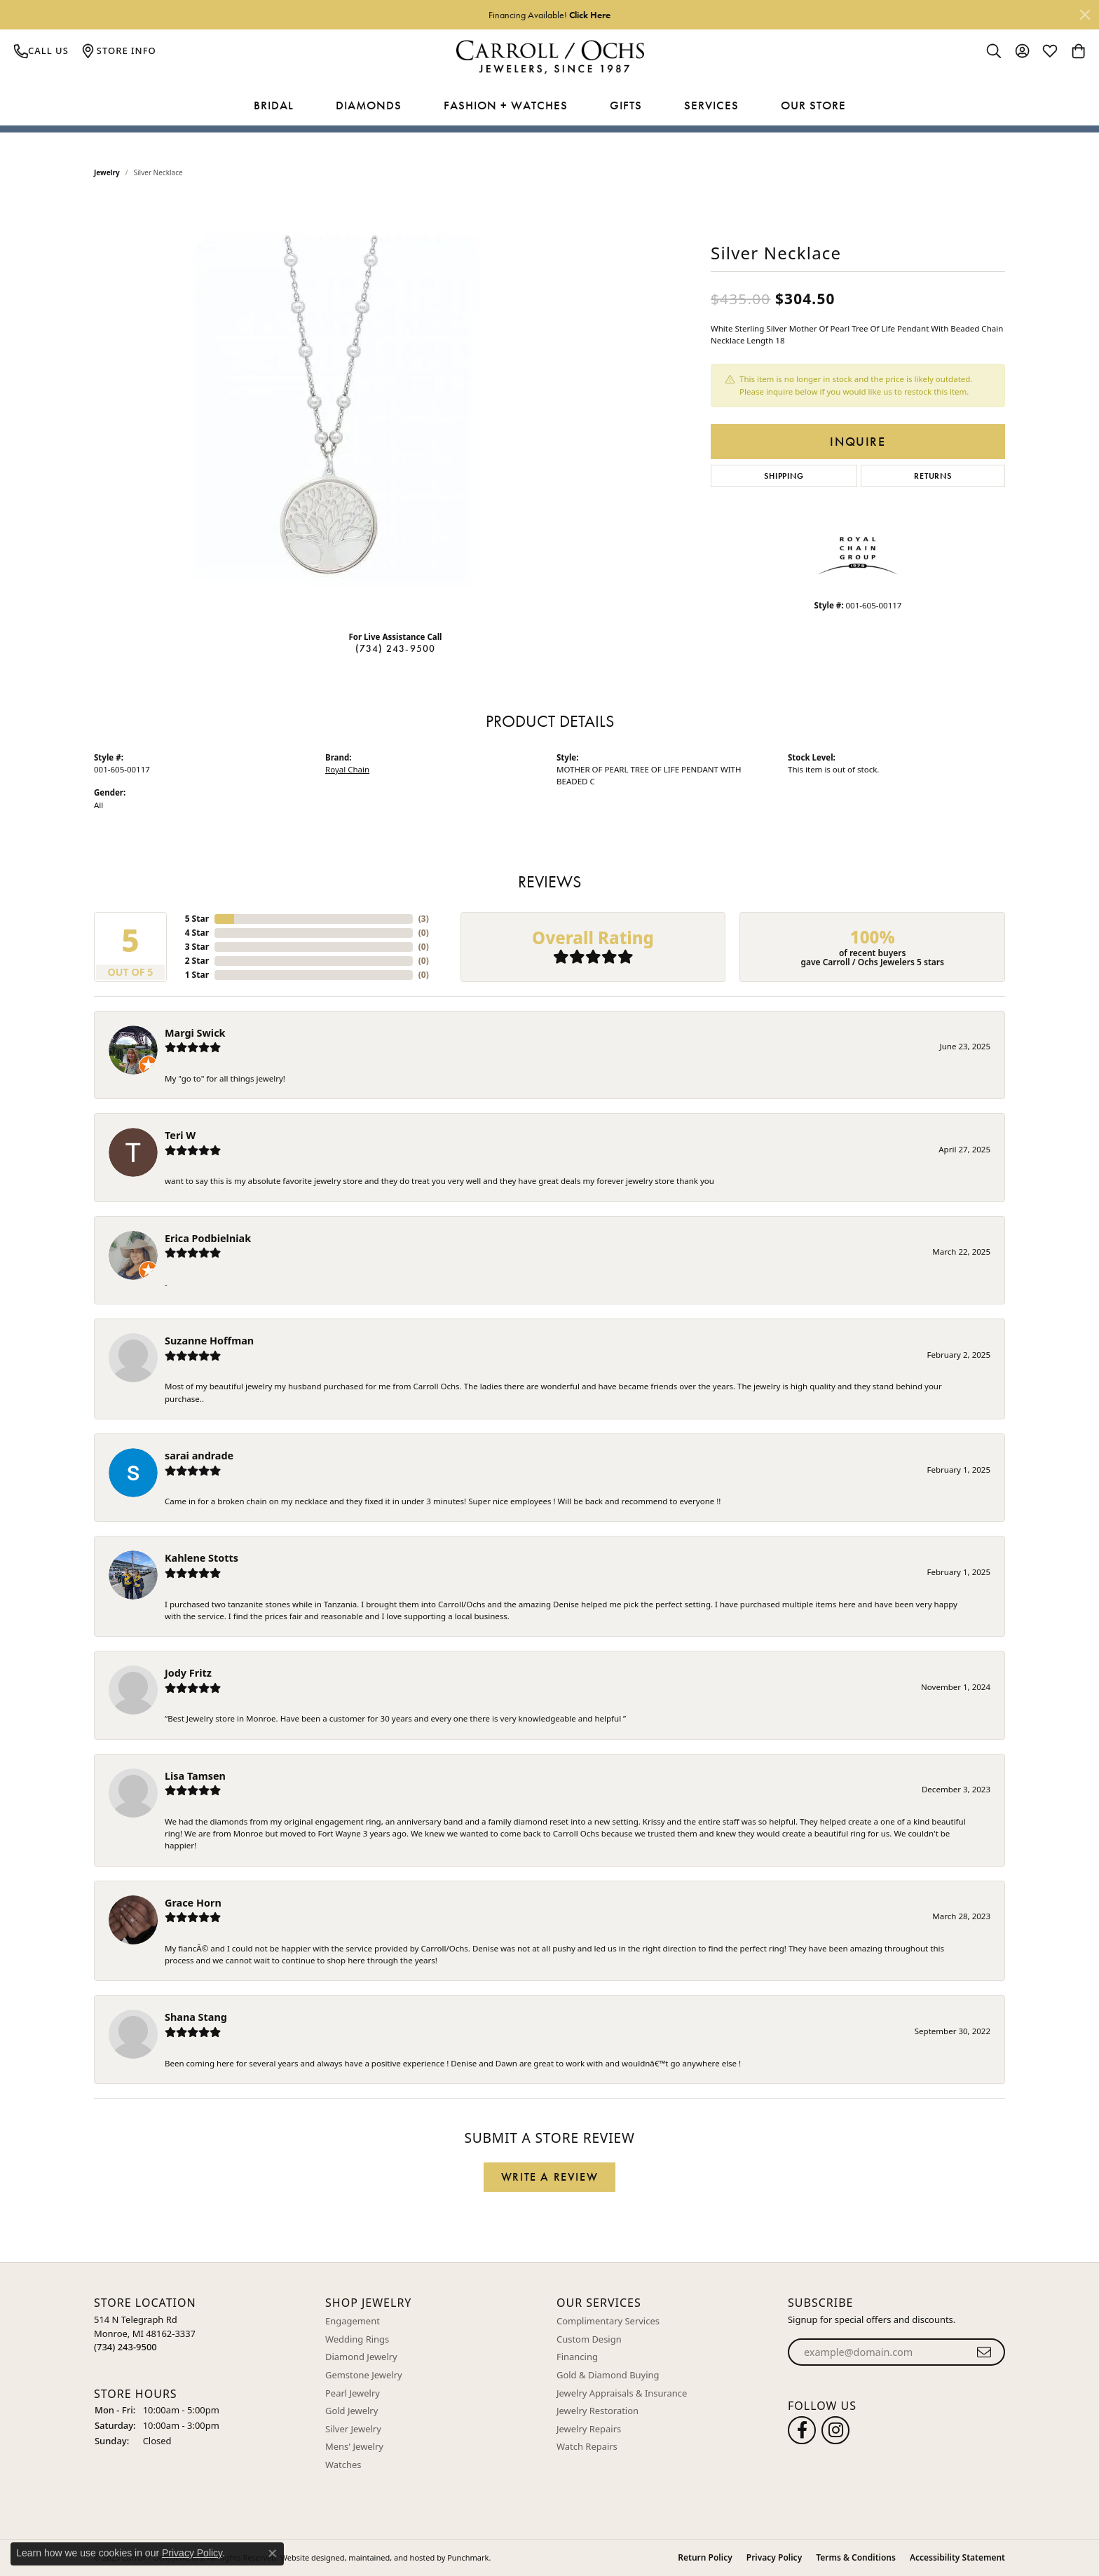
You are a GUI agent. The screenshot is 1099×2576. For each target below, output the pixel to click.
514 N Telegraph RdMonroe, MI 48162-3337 (145, 2333)
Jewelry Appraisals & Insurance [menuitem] (622, 2393)
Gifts (626, 105)
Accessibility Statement (957, 2557)
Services (711, 105)
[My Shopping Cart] (1078, 50)
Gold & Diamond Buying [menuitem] (608, 2375)
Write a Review (549, 2176)
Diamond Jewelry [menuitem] (361, 2357)
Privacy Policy (774, 2557)
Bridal (274, 105)
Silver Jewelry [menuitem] (353, 2429)
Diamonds (369, 105)
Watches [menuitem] (343, 2465)
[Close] (1085, 14)
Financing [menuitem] (577, 2357)
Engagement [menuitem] (352, 2321)
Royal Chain (347, 769)
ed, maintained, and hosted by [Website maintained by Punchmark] (391, 2557)
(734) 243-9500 (395, 648)
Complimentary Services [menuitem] (608, 2321)
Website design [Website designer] (308, 2557)
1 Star (197, 975)
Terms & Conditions (856, 2557)
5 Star (197, 919)
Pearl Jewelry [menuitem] (352, 2393)
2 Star (197, 961)
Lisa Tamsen (195, 1776)
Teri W (180, 1135)
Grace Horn (193, 1902)
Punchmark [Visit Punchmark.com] (468, 2557)
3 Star (197, 947)
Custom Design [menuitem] (589, 2339)
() (423, 919)
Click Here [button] (589, 14)
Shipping (783, 476)
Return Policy (705, 2557)
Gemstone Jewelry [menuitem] (363, 2375)
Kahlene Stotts (201, 1558)
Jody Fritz (188, 1672)
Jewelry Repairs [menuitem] (589, 2429)
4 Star (197, 933)
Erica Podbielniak (208, 1238)
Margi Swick (195, 1033)
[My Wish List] (1050, 50)
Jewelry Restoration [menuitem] (598, 2411)
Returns (933, 476)
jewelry (107, 172)
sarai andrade (199, 1455)
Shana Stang (196, 2017)
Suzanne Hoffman (209, 1340)
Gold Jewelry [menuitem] (351, 2411)
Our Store (813, 105)
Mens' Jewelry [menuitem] (354, 2447)
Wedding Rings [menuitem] (357, 2339)
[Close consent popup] (272, 2553)
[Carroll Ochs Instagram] (835, 2430)
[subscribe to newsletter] (984, 2352)
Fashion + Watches (506, 105)
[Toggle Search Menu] (994, 50)
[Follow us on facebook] (802, 2430)
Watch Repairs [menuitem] (587, 2447)
